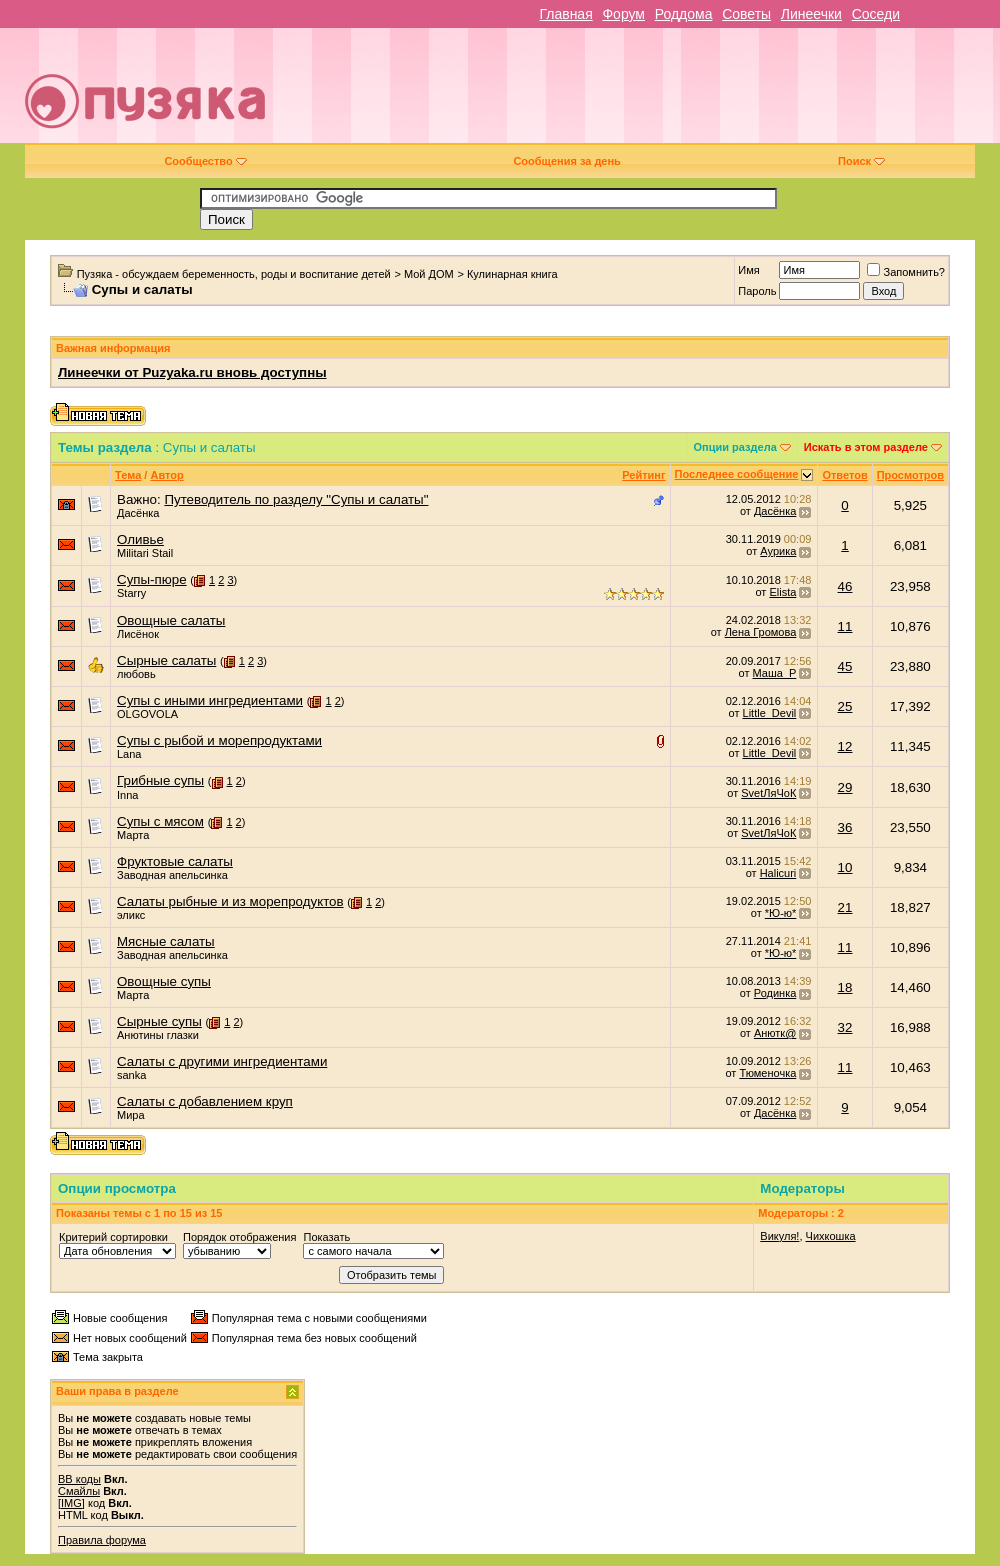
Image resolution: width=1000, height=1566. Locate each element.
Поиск (861, 161)
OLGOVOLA (147, 714)
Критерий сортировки (113, 1237)
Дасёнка (138, 513)
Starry (131, 593)
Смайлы (79, 1491)
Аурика (778, 551)
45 (845, 666)
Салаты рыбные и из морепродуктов (230, 901)
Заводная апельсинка (172, 875)
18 (845, 987)
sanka (131, 1075)
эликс (131, 915)
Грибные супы (160, 780)
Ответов (844, 475)
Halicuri (778, 873)
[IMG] (71, 1503)
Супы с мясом (160, 821)
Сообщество (205, 161)
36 (845, 827)
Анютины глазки (158, 1035)
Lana (129, 754)
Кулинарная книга (512, 274)
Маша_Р (775, 673)
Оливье (140, 539)
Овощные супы (164, 981)
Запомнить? (906, 272)
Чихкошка (831, 1236)
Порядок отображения (239, 1237)
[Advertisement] (688, 93)
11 (845, 626)
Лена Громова (761, 632)
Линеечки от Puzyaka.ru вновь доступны (192, 372)
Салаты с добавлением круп (205, 1101)
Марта (133, 835)
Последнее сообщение (737, 474)
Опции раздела (735, 447)
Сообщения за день (566, 161)
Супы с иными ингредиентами (210, 700)
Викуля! (779, 1236)
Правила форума (102, 1540)
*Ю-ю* (781, 913)
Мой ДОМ (429, 274)
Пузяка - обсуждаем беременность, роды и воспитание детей (234, 274)
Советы (746, 14)
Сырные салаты (166, 660)
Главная (565, 14)
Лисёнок (138, 634)
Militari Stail (145, 553)
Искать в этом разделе (866, 447)
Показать (326, 1237)
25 (845, 706)
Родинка (775, 993)
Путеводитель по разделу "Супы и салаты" (296, 499)
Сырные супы (159, 1021)
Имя (748, 270)
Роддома (684, 14)
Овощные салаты (171, 620)
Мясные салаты (166, 941)
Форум (623, 14)
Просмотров (910, 475)
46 (845, 586)
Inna (127, 795)
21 (845, 907)
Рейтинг (643, 475)
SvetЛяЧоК (768, 793)
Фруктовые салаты (175, 861)
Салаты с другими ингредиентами (222, 1061)
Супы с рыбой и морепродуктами (219, 740)
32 (845, 1027)
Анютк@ (775, 1033)
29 (845, 787)
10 (845, 867)
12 (845, 746)
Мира (131, 1115)
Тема (128, 475)
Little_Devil (770, 713)
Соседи (876, 14)
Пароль (757, 291)
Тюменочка (767, 1073)
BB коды (79, 1479)
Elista (782, 592)
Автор (166, 475)
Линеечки (811, 14)
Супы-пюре (152, 579)
